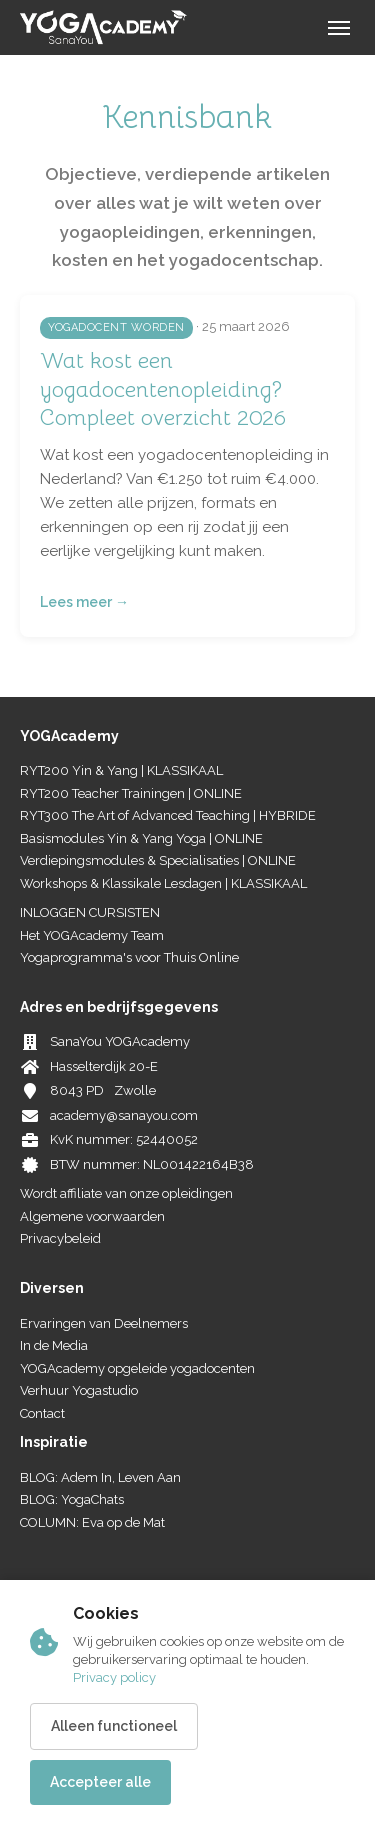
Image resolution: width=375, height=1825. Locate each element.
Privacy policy (114, 1677)
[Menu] (339, 28)
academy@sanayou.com (124, 1115)
